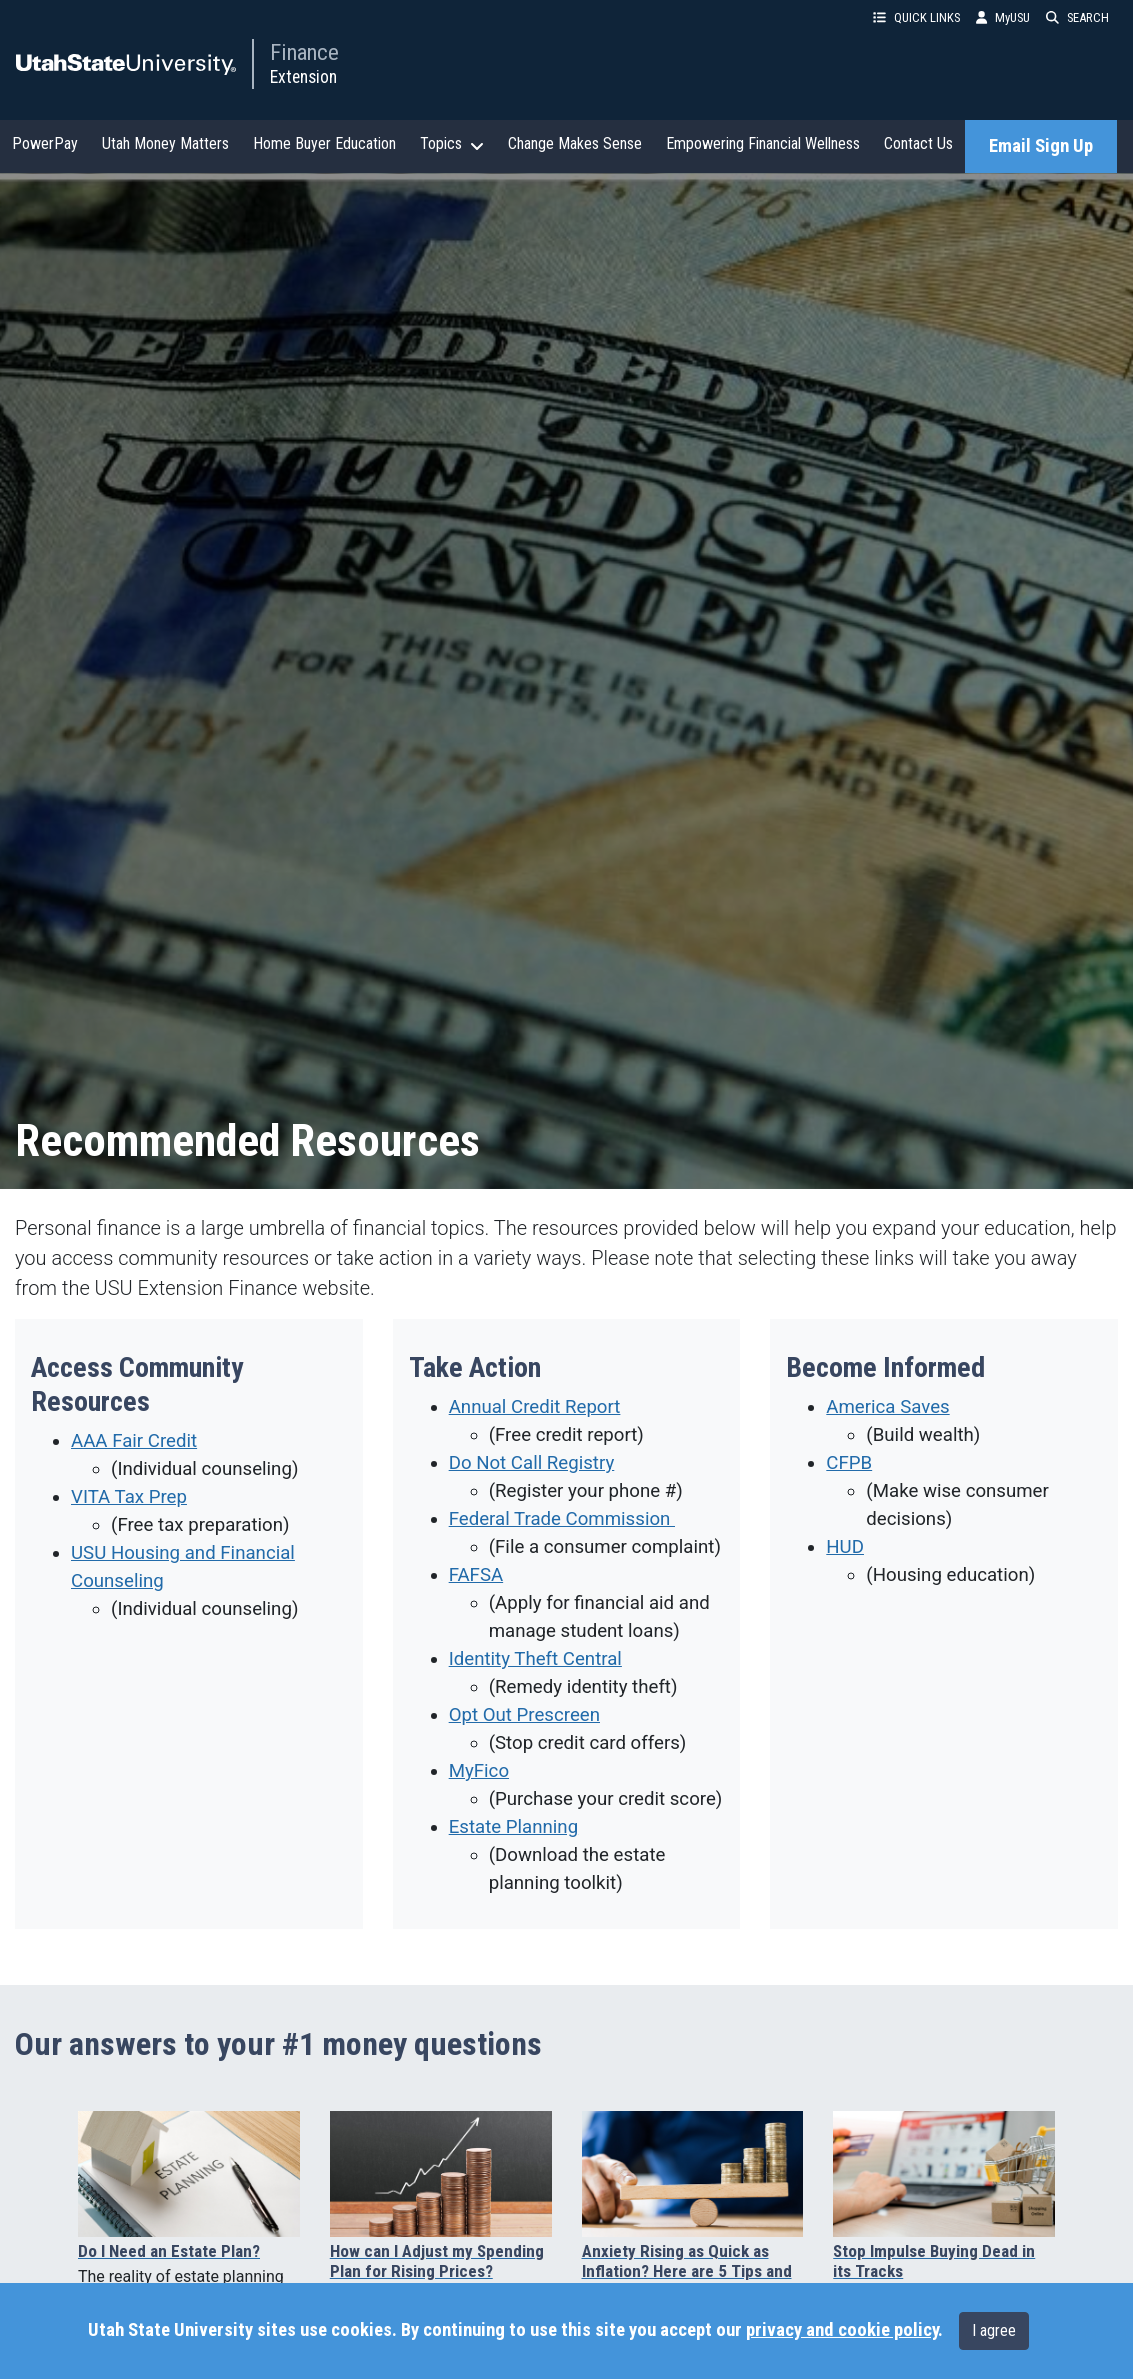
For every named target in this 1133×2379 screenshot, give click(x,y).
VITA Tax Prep (129, 1497)
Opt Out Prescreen (524, 1715)
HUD (845, 1547)
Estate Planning (513, 1827)
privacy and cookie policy (842, 2330)
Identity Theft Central (535, 1659)
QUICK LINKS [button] (916, 17)
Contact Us (918, 143)
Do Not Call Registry (532, 1463)
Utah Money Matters (165, 143)
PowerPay (45, 143)
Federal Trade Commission (562, 1519)
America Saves (887, 1407)
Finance (304, 52)
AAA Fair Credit (134, 1441)
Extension (303, 77)
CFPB (849, 1463)
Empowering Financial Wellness (763, 143)
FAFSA (476, 1575)
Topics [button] (452, 144)
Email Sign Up (1041, 146)
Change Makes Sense (575, 143)
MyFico (479, 1771)
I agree (994, 2330)
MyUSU (1003, 17)
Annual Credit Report (535, 1407)
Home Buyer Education (324, 143)
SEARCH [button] (1077, 17)
